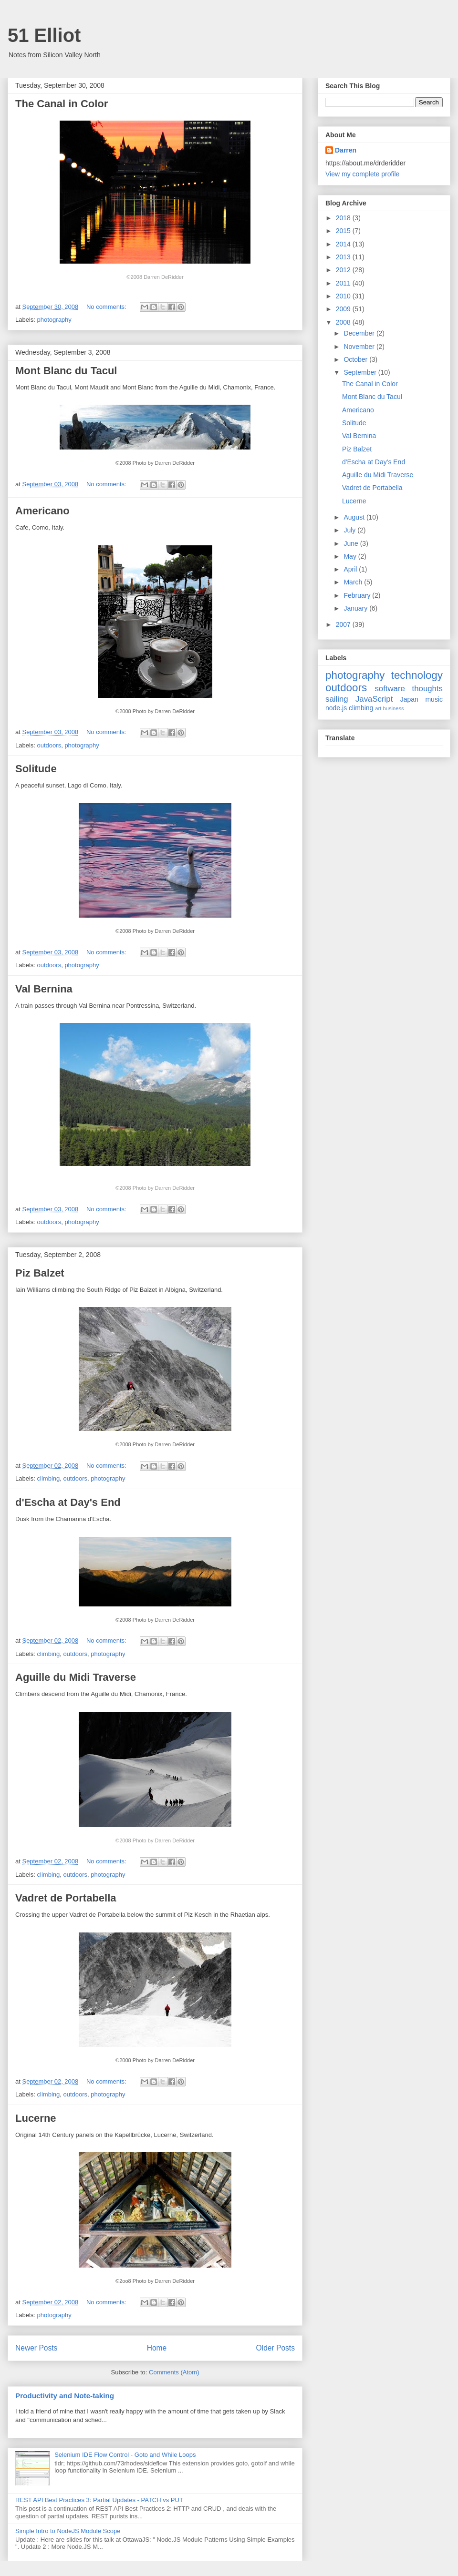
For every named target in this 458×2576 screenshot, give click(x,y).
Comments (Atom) (174, 2372)
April (351, 569)
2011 (344, 283)
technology (417, 675)
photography (54, 319)
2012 (344, 270)
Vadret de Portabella (65, 1898)
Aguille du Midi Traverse (75, 1677)
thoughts (427, 688)
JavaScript (374, 699)
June (352, 543)
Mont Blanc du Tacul (66, 371)
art (378, 708)
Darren (345, 150)
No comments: (107, 306)
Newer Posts (36, 2348)
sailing (336, 699)
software (390, 688)
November (360, 346)
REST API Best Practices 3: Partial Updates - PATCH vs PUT (99, 2500)
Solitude (36, 769)
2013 (344, 257)
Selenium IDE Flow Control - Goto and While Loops (125, 2454)
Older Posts (275, 2348)
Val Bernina (44, 989)
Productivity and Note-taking (64, 2396)
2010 (344, 296)
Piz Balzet (39, 1273)
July (350, 530)
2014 (344, 244)
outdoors (49, 745)
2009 (344, 309)
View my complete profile (362, 174)
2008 (344, 322)
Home (157, 2348)
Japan (409, 699)
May (351, 556)
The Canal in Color (61, 104)
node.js (336, 708)
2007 (344, 624)
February (358, 595)
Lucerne (35, 2118)
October (356, 359)
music (434, 699)
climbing (48, 1478)
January (356, 608)
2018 (344, 218)
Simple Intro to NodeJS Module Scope (67, 2531)
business (393, 708)
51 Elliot (44, 35)
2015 (344, 231)
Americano (42, 511)
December (360, 333)
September (361, 372)
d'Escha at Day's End (68, 1502)
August (355, 517)
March (354, 582)
